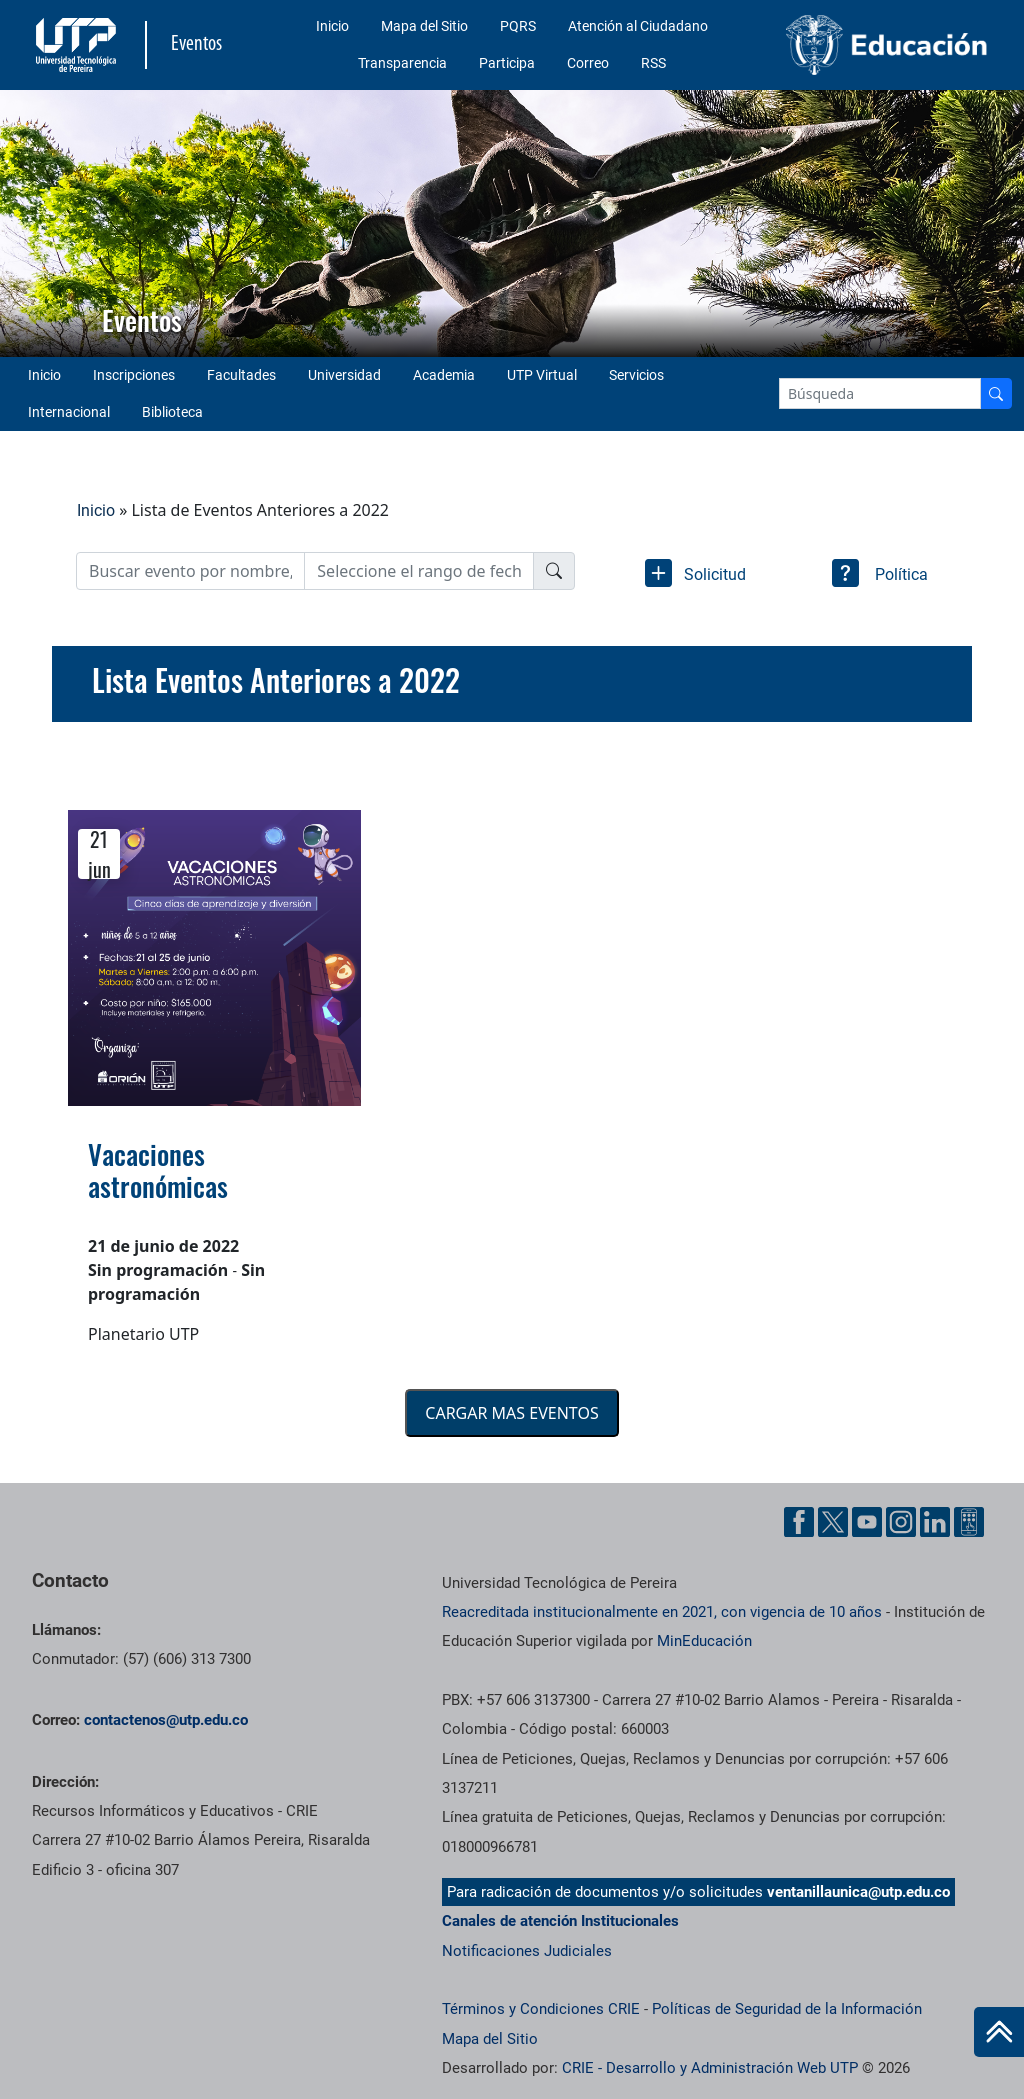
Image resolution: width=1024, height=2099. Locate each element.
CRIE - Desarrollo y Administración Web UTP (710, 2068)
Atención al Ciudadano (638, 26)
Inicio (332, 26)
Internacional (69, 412)
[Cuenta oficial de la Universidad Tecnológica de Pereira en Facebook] (799, 1522)
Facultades (241, 375)
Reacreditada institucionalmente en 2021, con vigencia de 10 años (662, 1612)
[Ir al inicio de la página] (999, 2032)
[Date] (418, 571)
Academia (444, 375)
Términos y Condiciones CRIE (541, 2009)
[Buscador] (996, 393)
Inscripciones (134, 375)
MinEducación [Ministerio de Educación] (704, 1641)
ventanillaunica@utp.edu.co (858, 1892)
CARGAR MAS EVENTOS (511, 1413)
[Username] (190, 571)
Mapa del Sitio (424, 26)
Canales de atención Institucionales (560, 1921)
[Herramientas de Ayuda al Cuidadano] (969, 1522)
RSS (653, 63)
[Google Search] (880, 393)
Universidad (344, 375)
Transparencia (402, 63)
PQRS (518, 26)
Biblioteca (172, 412)
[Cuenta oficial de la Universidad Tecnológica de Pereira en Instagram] (901, 1522)
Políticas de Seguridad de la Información (787, 2009)
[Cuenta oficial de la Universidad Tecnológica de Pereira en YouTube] (867, 1522)
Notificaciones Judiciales (527, 1951)
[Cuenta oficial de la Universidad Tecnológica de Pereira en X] (833, 1522)
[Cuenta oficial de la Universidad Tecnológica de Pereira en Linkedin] (935, 1522)
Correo (588, 63)
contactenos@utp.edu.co (166, 1720)
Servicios (636, 375)
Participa (507, 63)
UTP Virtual (542, 375)
